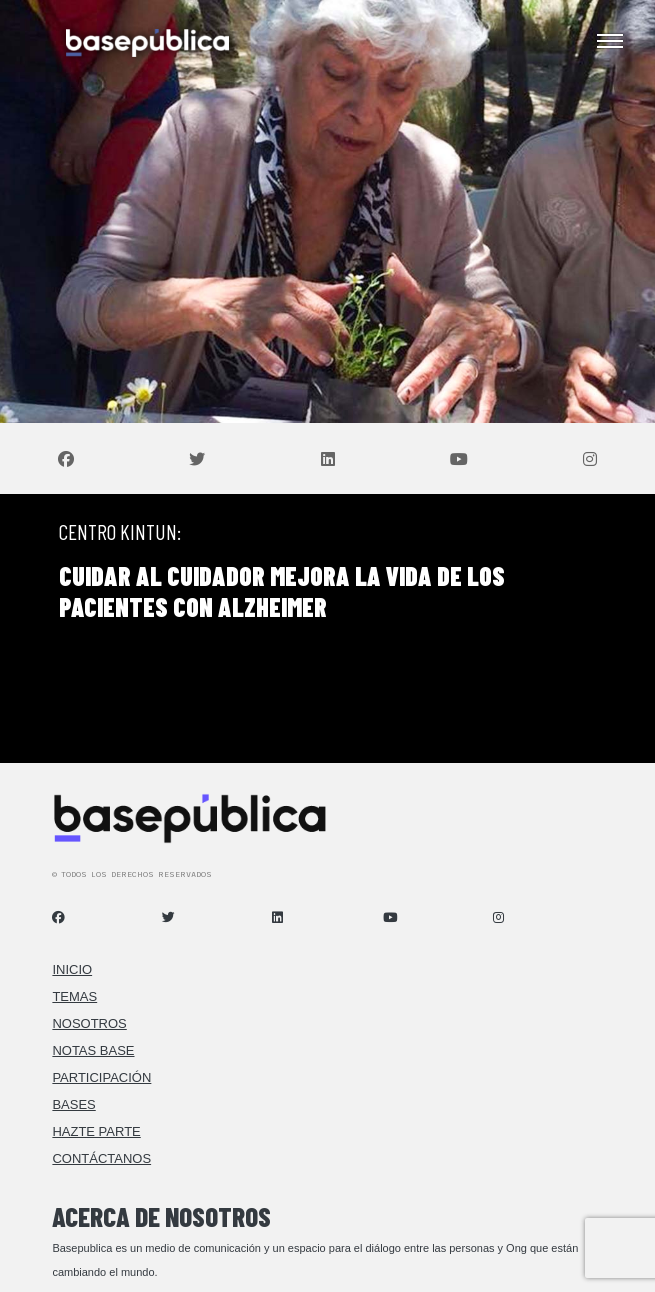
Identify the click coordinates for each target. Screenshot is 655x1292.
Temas (74, 996)
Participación (101, 1077)
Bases (73, 1104)
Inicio (72, 969)
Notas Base (93, 1050)
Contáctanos (101, 1158)
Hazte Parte (96, 1131)
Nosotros (89, 1023)
